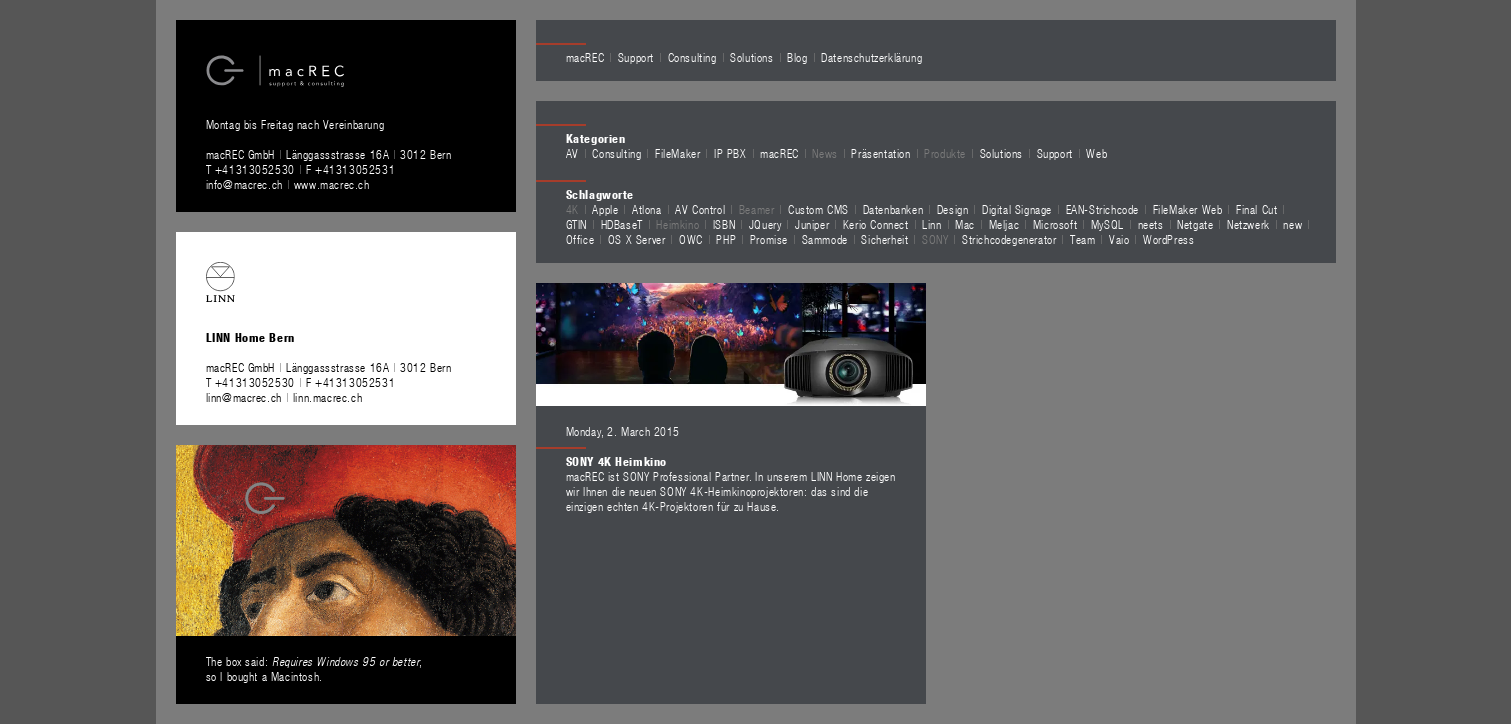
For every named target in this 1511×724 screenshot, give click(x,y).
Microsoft (1055, 224)
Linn (931, 224)
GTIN (576, 224)
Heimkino (677, 224)
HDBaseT (622, 224)
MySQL (1107, 224)
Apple (605, 209)
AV (572, 153)
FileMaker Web (1188, 209)
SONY (935, 239)
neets (1151, 224)
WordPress (1168, 239)
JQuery (765, 224)
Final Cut (1256, 209)
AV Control (700, 209)
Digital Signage (1017, 209)
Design (953, 209)
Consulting (692, 57)
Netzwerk (1248, 224)
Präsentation (880, 153)
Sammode (825, 239)
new (1292, 224)
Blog (797, 57)
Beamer (757, 209)
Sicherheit (884, 239)
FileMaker (677, 153)
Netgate (1195, 224)
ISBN (724, 224)
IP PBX (730, 153)
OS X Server (637, 239)
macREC (585, 57)
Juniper (812, 224)
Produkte (945, 153)
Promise (769, 239)
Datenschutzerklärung (871, 57)
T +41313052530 (252, 169)
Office (580, 239)
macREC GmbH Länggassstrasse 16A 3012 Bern (329, 154)
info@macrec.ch (244, 184)
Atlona (647, 209)
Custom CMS (818, 209)
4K (572, 209)
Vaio (1119, 239)
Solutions (751, 57)
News (824, 153)
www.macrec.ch (332, 184)
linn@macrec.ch (244, 397)
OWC (691, 239)
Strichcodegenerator (1009, 239)
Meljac (1004, 224)
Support (636, 57)
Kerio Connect (876, 224)
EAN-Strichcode (1102, 209)
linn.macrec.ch (327, 397)
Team (1082, 239)
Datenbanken (893, 209)
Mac (965, 224)
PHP (726, 239)
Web (1096, 153)
